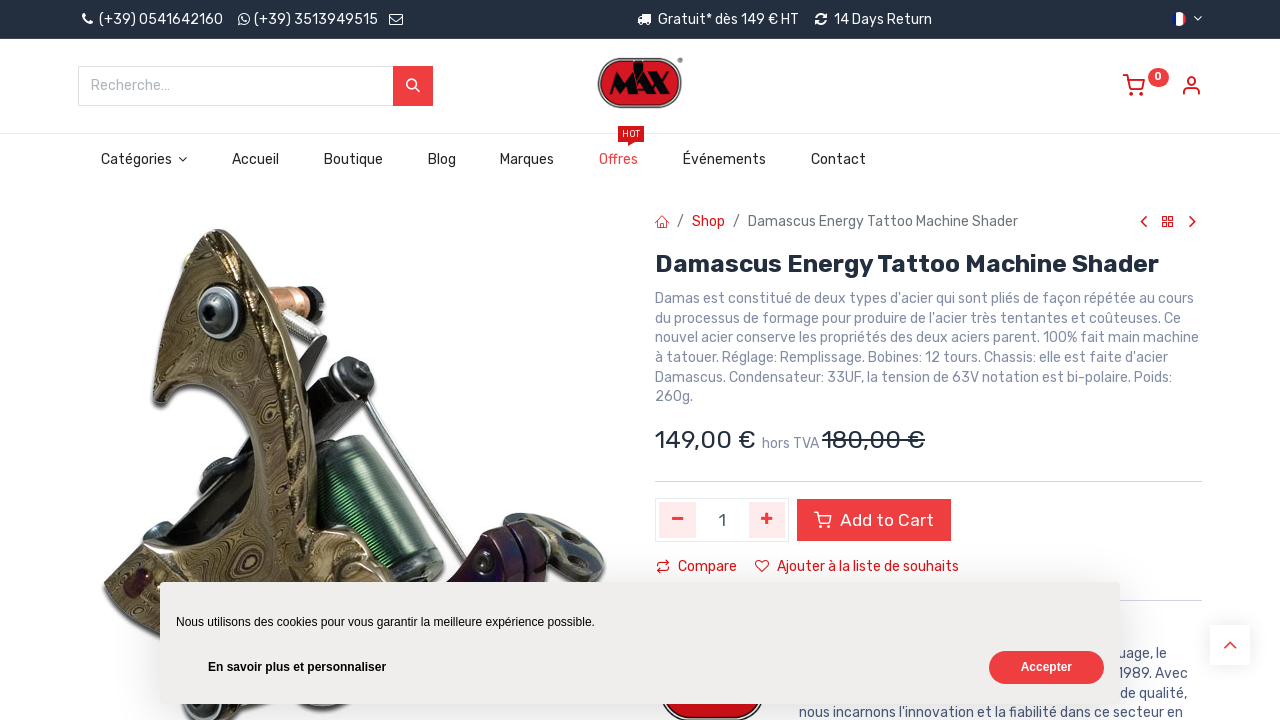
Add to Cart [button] (874, 520)
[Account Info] (1191, 88)
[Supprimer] (677, 520)
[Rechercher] (413, 86)
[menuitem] (256, 160)
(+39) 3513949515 (316, 19)
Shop (708, 221)
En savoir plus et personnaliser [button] (297, 667)
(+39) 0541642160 (150, 19)
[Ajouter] (767, 520)
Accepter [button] (1046, 667)
